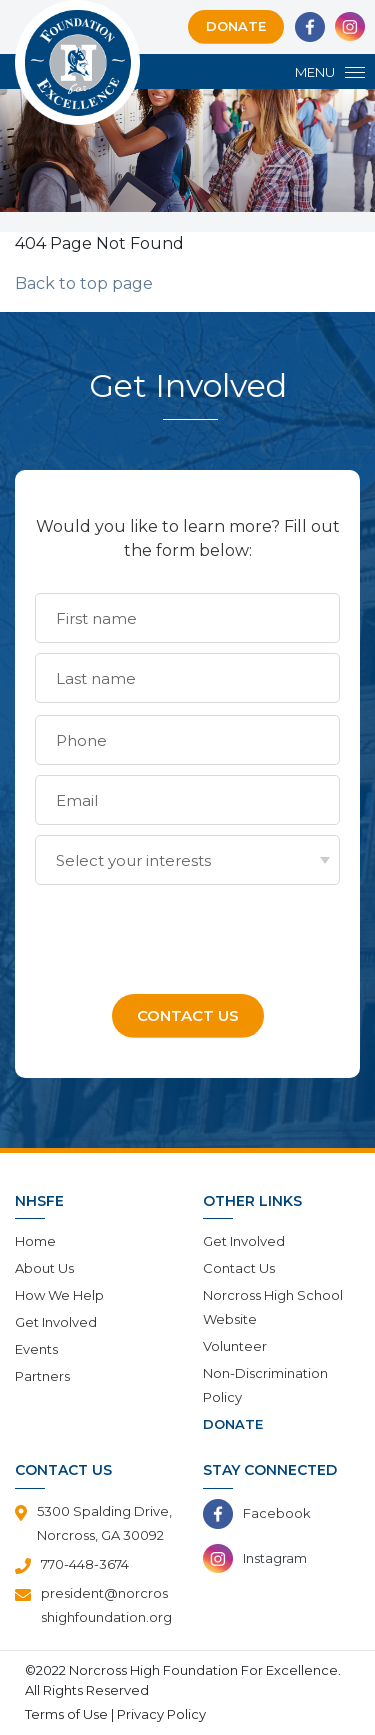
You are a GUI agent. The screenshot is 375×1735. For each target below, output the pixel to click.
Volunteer (235, 1346)
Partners (42, 1376)
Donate (236, 26)
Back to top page (84, 283)
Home (35, 1241)
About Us (44, 1268)
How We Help (59, 1295)
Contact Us (239, 1268)
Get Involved (56, 1322)
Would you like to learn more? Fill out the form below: (188, 538)
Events (36, 1349)
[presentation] (187, 934)
